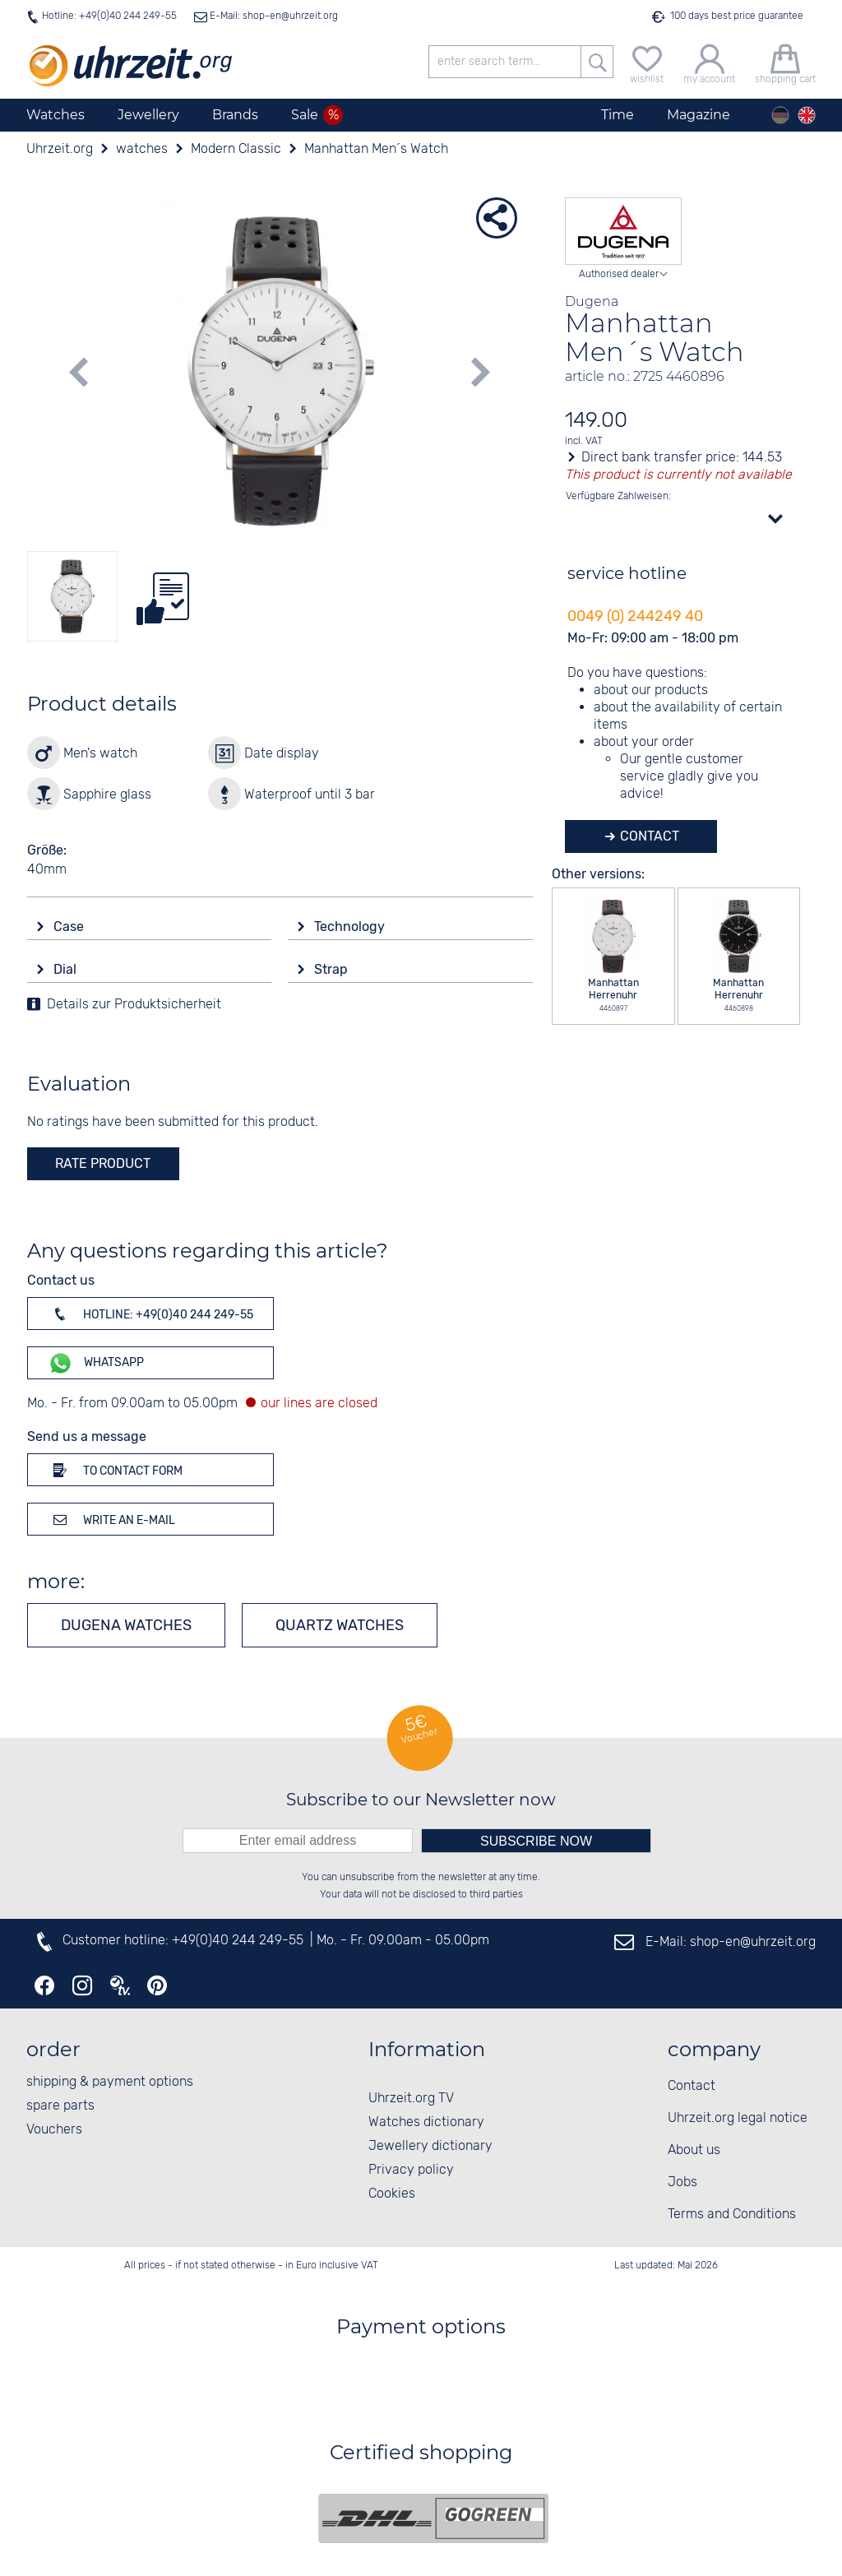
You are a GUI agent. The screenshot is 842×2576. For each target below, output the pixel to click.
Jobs (682, 2182)
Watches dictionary (426, 2122)
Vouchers (54, 2129)
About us (694, 2150)
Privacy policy (411, 2170)
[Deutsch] (780, 115)
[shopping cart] (785, 62)
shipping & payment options (109, 2082)
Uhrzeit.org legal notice (737, 2118)
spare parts (60, 2106)
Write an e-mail (111, 1519)
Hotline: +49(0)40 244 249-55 (109, 16)
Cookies (391, 2194)
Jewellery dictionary (430, 2146)
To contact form (115, 1469)
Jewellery (148, 115)
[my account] (709, 62)
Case (70, 926)
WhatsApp (96, 1363)
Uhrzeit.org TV (411, 2098)
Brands (235, 115)
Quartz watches (339, 1625)
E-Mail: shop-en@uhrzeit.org (272, 16)
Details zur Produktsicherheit (134, 1004)
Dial (66, 969)
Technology (351, 926)
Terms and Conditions (732, 2214)
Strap (332, 969)
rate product (102, 1163)
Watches (55, 115)
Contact (648, 836)
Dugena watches (126, 1625)
